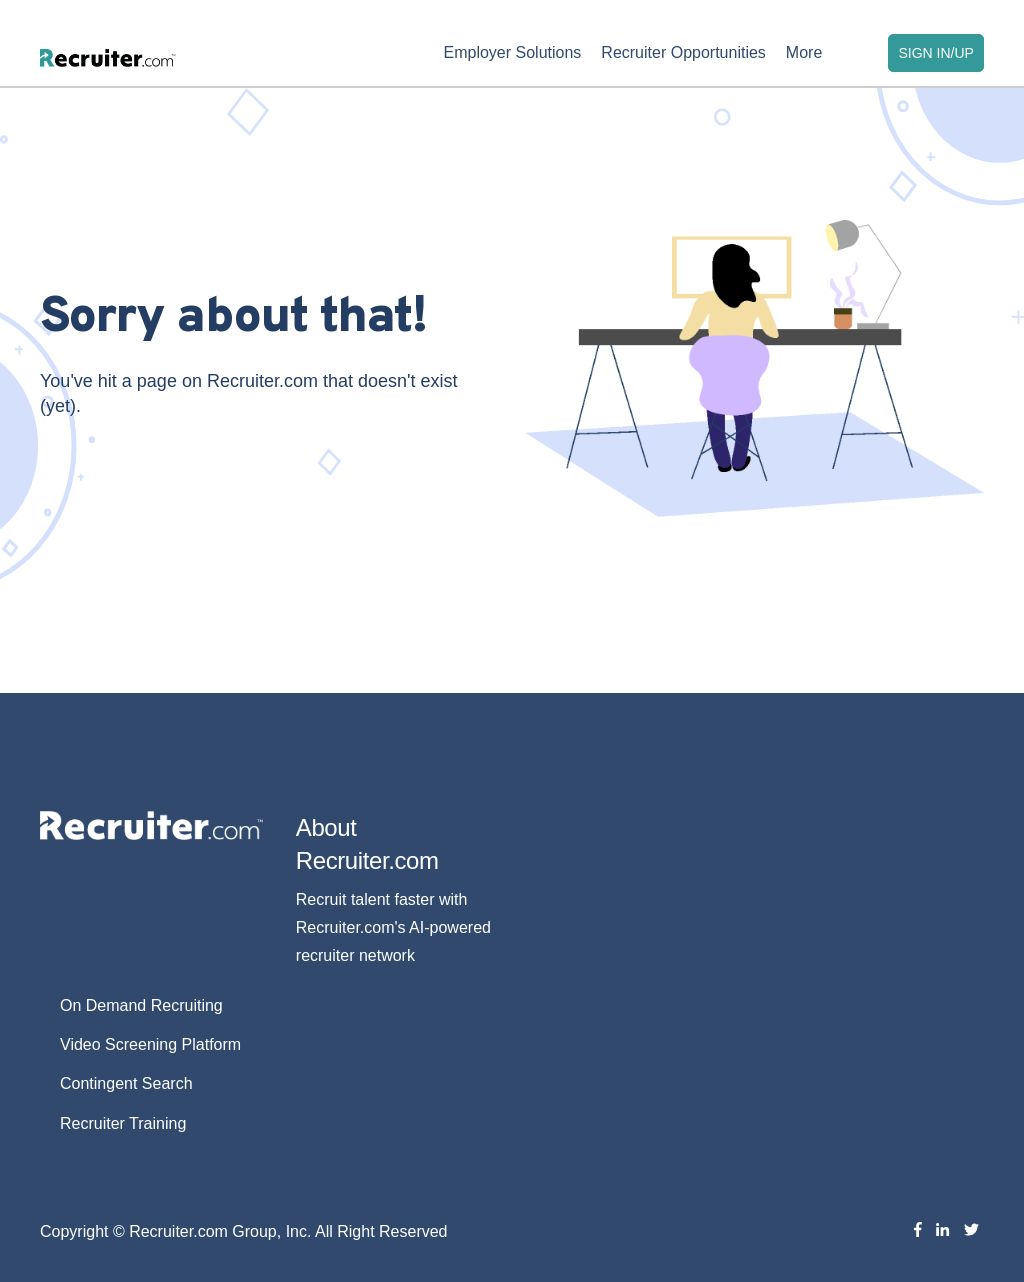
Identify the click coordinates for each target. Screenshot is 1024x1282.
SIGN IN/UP (935, 53)
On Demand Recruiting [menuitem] (141, 1005)
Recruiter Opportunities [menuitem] (683, 52)
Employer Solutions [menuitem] (512, 52)
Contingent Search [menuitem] (126, 1083)
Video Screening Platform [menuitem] (150, 1044)
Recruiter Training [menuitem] (123, 1123)
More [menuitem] (804, 52)
